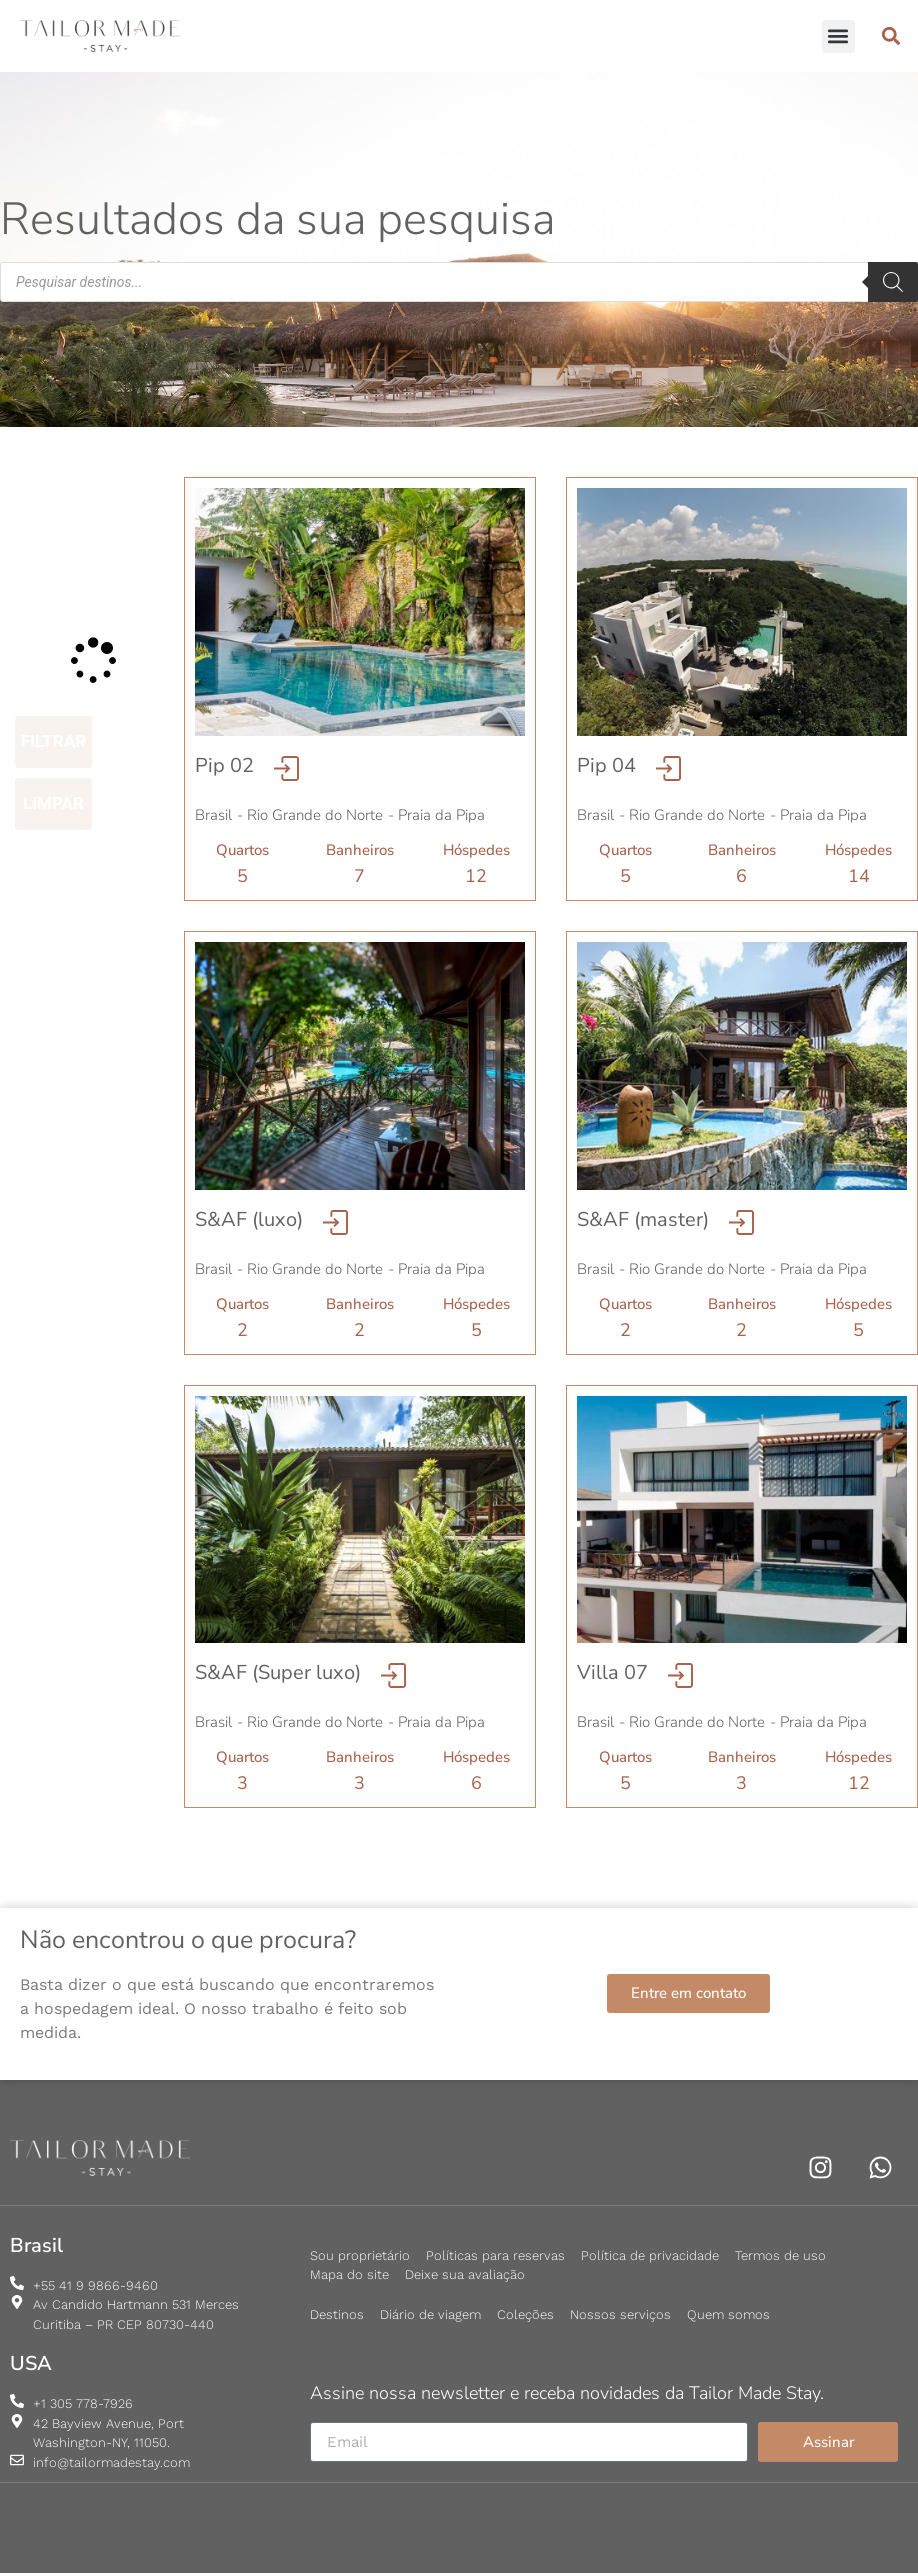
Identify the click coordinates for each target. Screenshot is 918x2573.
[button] (838, 36)
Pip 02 (224, 765)
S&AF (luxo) (249, 1219)
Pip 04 (606, 765)
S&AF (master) (643, 1219)
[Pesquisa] (893, 282)
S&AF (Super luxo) (278, 1672)
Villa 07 (612, 1672)
